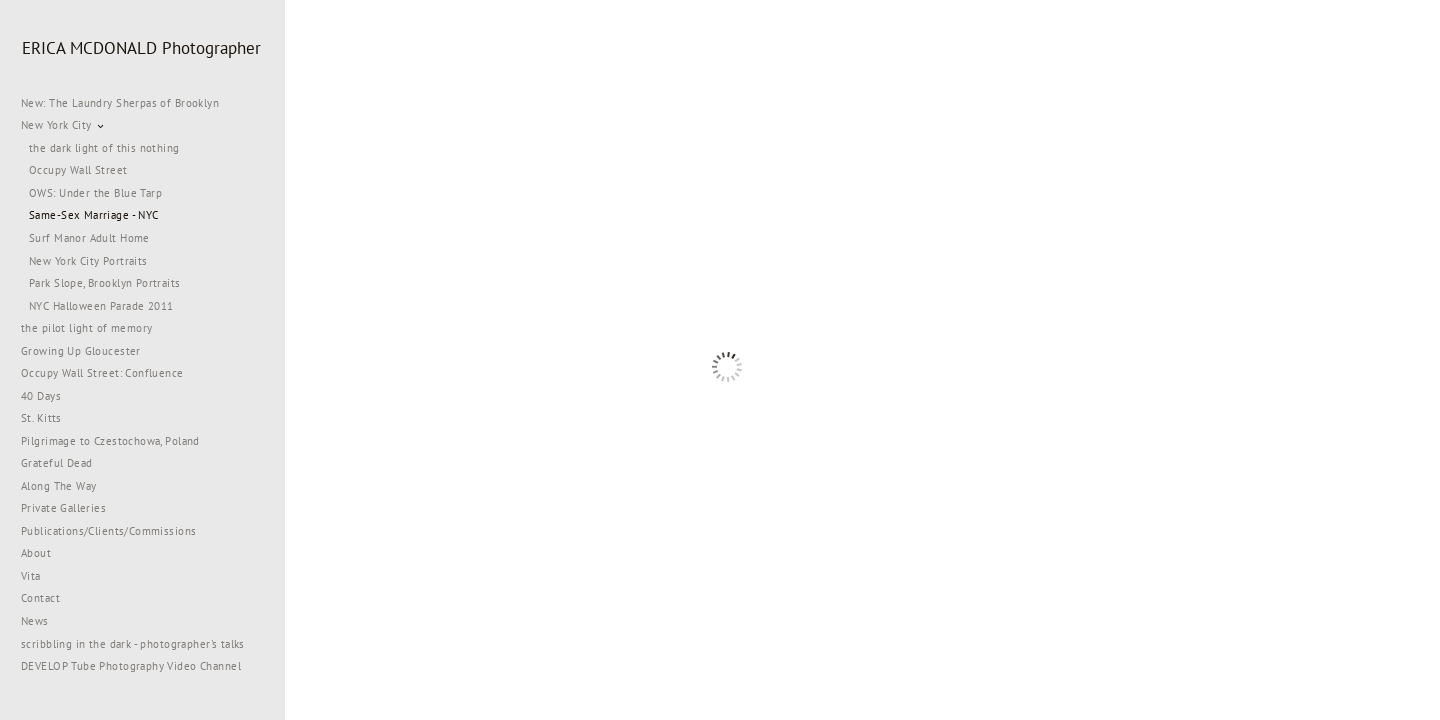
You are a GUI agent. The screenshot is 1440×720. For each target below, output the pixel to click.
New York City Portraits (88, 261)
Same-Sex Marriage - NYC (94, 215)
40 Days (41, 396)
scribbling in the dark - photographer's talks (140, 644)
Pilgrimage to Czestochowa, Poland (110, 441)
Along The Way (66, 486)
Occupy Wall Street (78, 170)
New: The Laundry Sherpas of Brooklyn (120, 103)
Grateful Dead (56, 463)
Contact (40, 598)
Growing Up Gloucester (81, 351)
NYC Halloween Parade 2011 (101, 306)
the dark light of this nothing (104, 148)
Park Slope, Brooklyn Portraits (105, 283)
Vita (31, 576)
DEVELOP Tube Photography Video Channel (131, 666)
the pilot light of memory (87, 328)
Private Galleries (63, 508)
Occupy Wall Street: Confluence (102, 373)
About (36, 553)
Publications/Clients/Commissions (108, 531)
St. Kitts (41, 418)
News (35, 621)
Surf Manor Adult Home (89, 238)
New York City (63, 125)
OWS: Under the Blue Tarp (95, 193)
